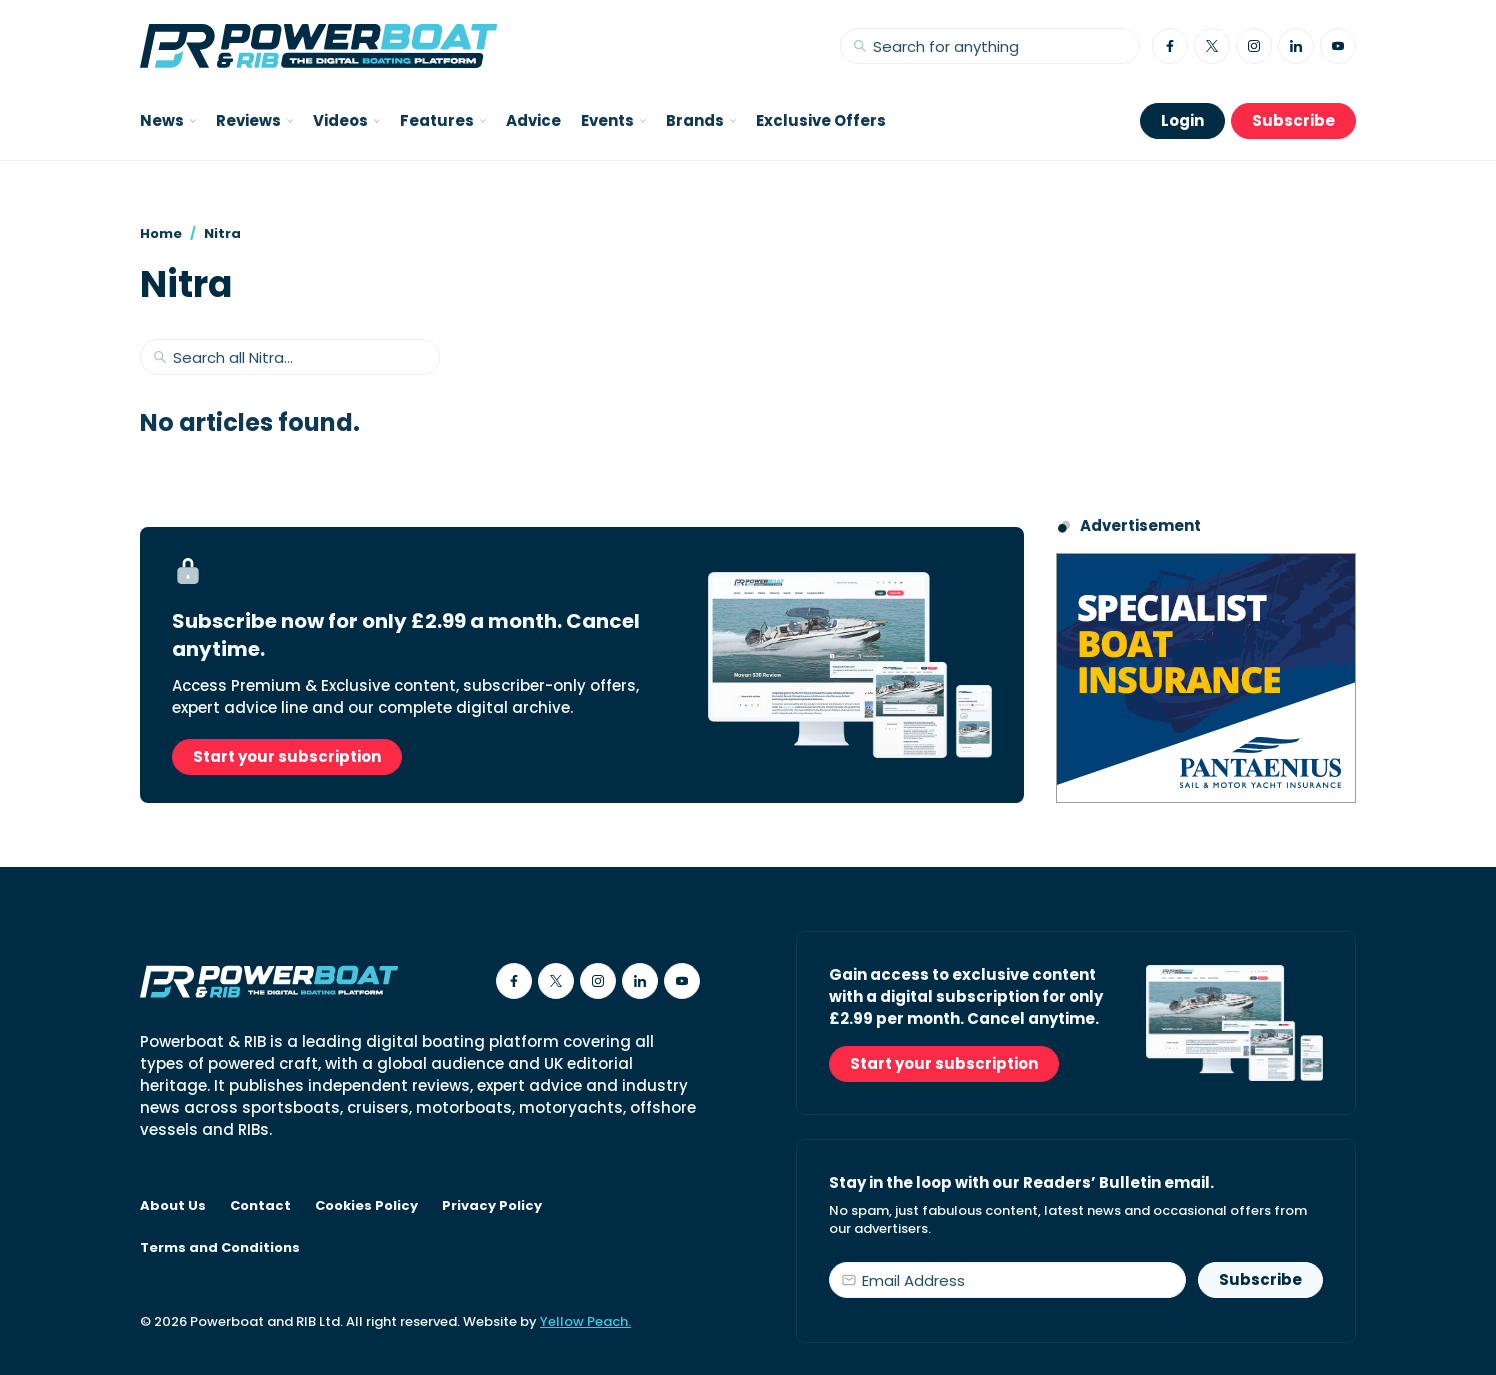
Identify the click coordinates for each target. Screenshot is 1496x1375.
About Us (173, 1206)
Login (1182, 120)
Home (161, 233)
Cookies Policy (366, 1206)
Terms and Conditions (220, 1248)
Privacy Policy (492, 1206)
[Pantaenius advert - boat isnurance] (1206, 678)
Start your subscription (287, 756)
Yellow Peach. (585, 1321)
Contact (260, 1206)
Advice (533, 120)
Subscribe (1293, 120)
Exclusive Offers (821, 120)
